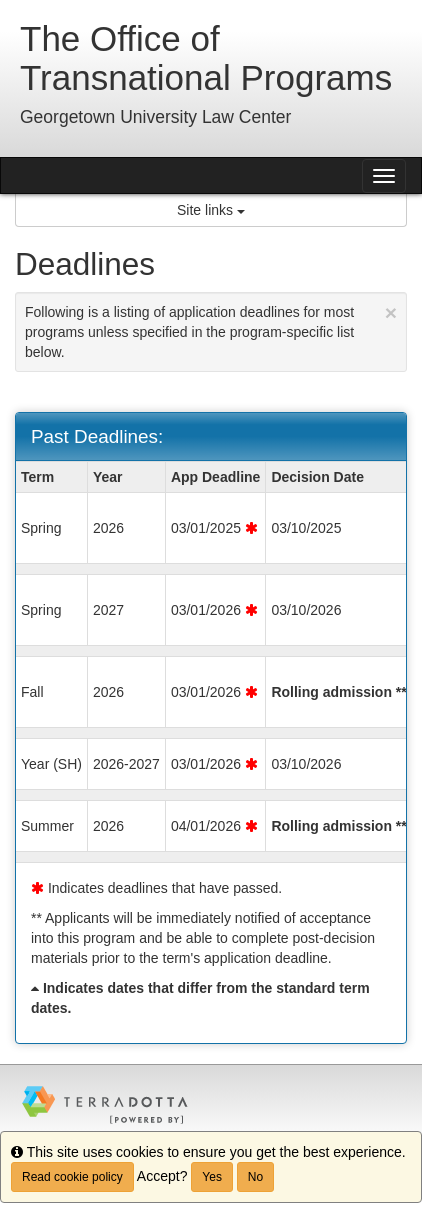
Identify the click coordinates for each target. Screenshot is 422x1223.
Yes (212, 1177)
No (255, 1177)
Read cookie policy (72, 1177)
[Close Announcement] (391, 312)
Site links (211, 210)
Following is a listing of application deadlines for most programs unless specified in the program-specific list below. (211, 330)
